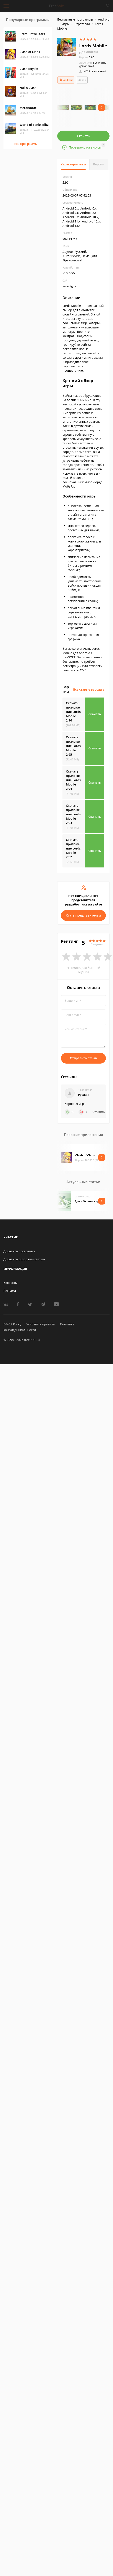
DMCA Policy (12, 1324)
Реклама (9, 1291)
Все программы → (27, 144)
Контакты (10, 1283)
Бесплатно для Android (92, 64)
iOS (82, 80)
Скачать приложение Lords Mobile (73, 711)
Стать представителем (83, 915)
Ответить (98, 1112)
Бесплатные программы (75, 19)
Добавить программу (19, 1251)
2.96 (86, 57)
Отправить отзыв (83, 1058)
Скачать (83, 136)
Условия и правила (40, 1324)
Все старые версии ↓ (88, 689)
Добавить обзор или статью (24, 1259)
